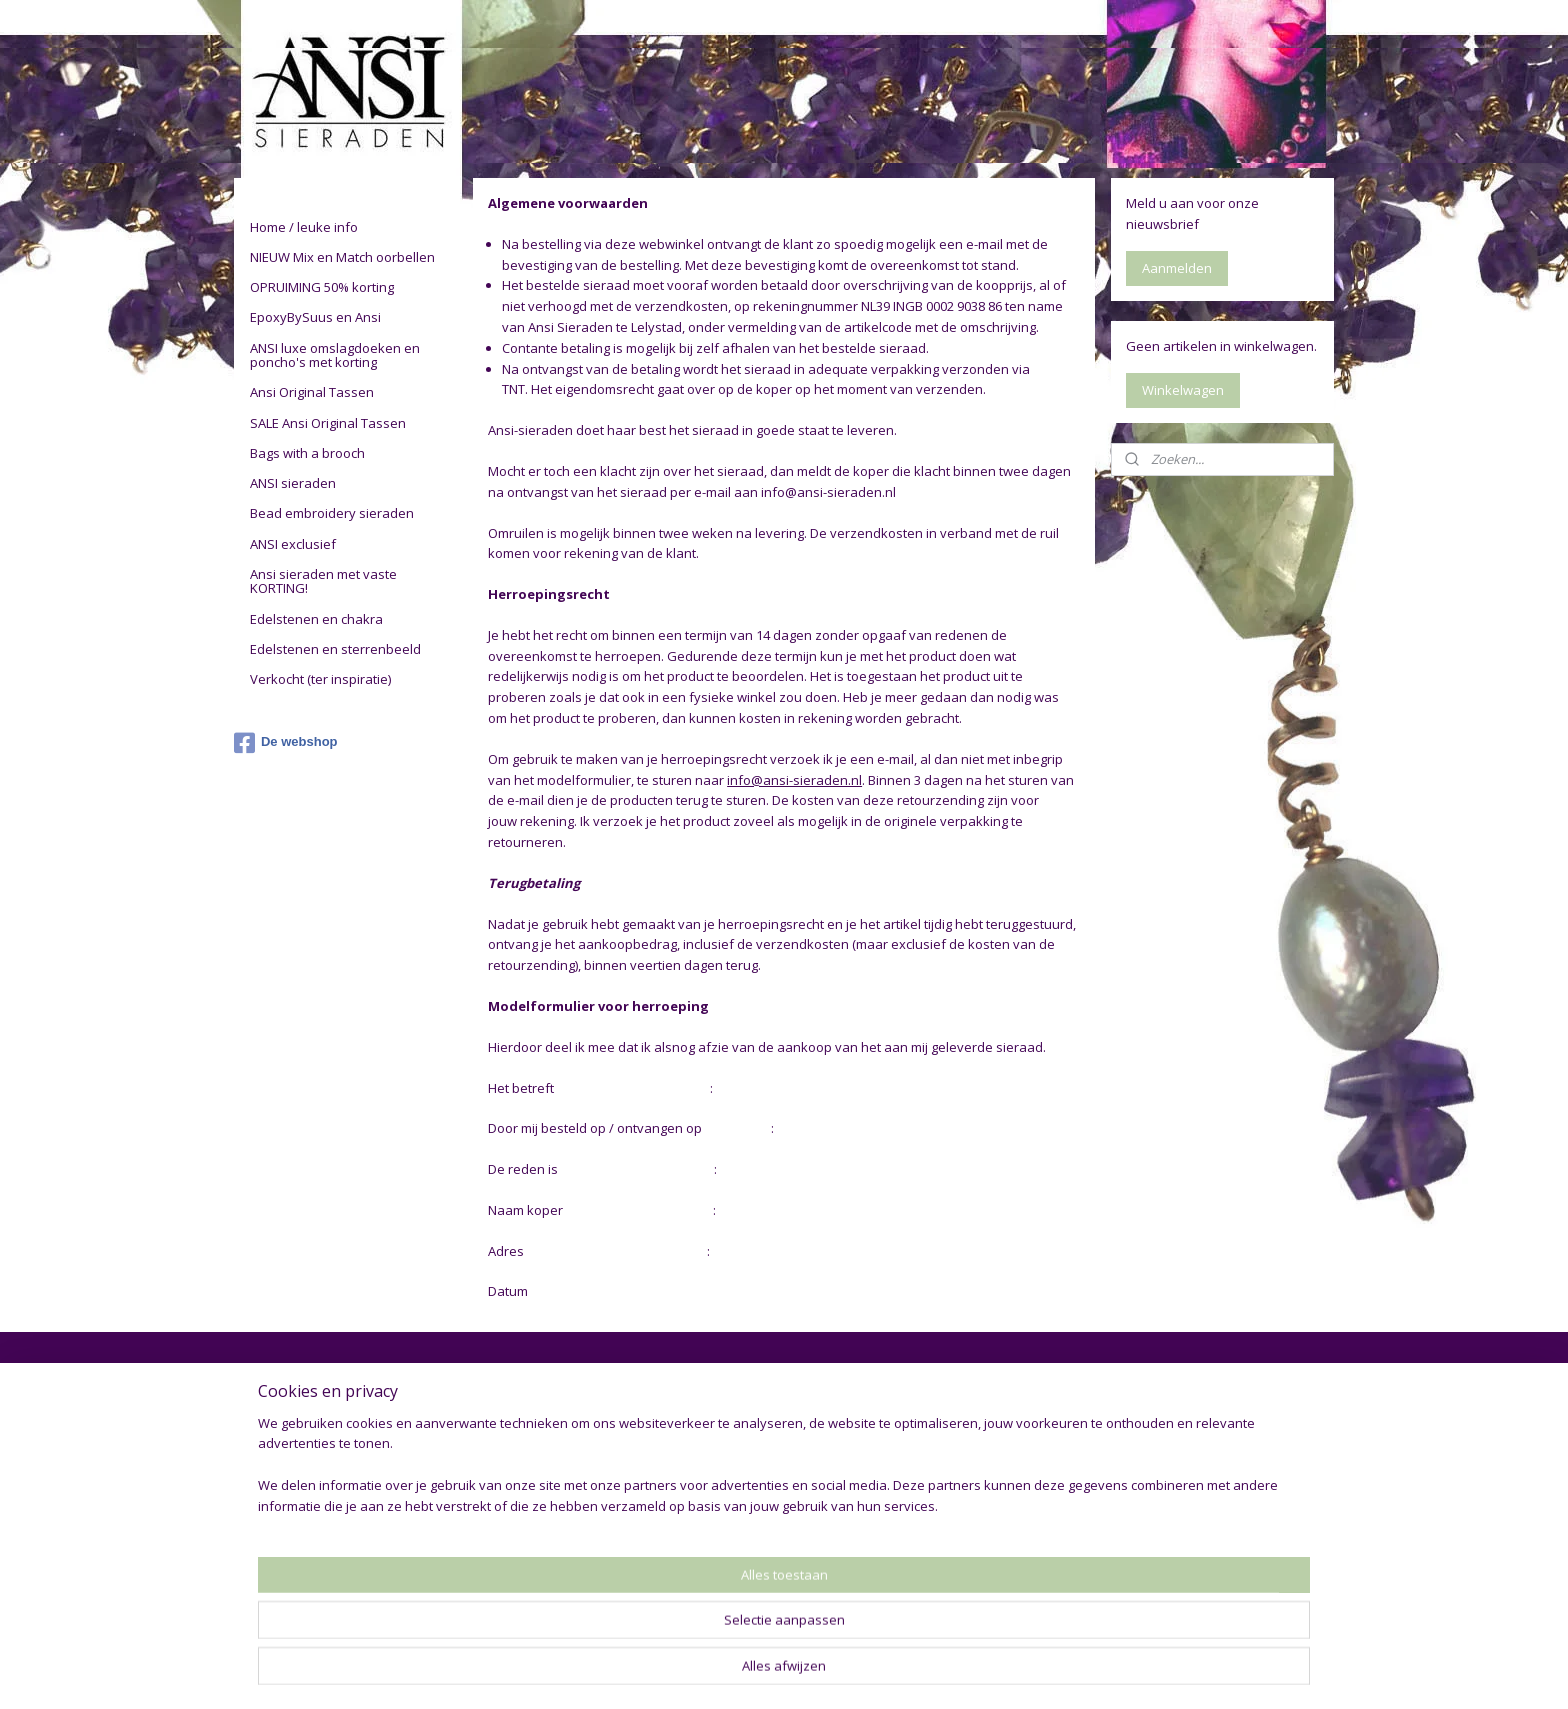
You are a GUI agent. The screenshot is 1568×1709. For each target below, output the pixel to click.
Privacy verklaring (298, 1436)
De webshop (286, 743)
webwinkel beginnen (826, 1672)
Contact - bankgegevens (320, 1480)
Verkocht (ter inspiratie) (320, 679)
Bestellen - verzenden (312, 1458)
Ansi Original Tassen (312, 392)
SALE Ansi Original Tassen (328, 423)
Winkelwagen (1183, 390)
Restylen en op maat (529, 1480)
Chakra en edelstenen (532, 1563)
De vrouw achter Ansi (531, 1436)
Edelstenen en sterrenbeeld (335, 649)
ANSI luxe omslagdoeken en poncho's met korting (335, 355)
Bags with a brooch (307, 453)
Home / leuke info (304, 227)
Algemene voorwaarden (319, 1413)
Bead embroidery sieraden (332, 513)
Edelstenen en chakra (316, 619)
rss (749, 1672)
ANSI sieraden (293, 483)
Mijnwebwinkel (1000, 1672)
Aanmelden (1177, 268)
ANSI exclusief (293, 544)
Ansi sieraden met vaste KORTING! (323, 581)
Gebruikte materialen (529, 1458)
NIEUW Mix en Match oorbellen (342, 257)
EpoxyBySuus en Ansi (315, 317)
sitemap (707, 1672)
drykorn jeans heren (1186, 1413)
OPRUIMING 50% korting (322, 287)
